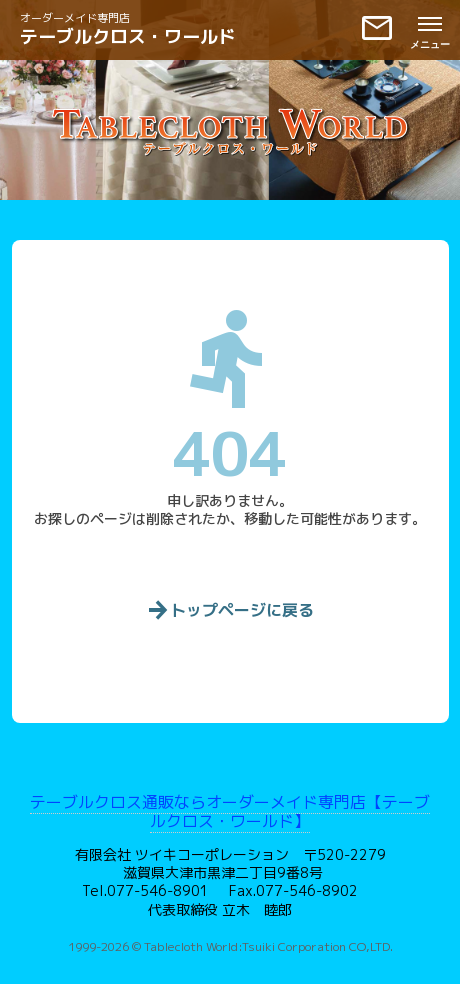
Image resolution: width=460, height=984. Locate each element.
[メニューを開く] (430, 30)
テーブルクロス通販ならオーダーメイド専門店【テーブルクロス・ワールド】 (230, 811)
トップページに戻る (230, 611)
